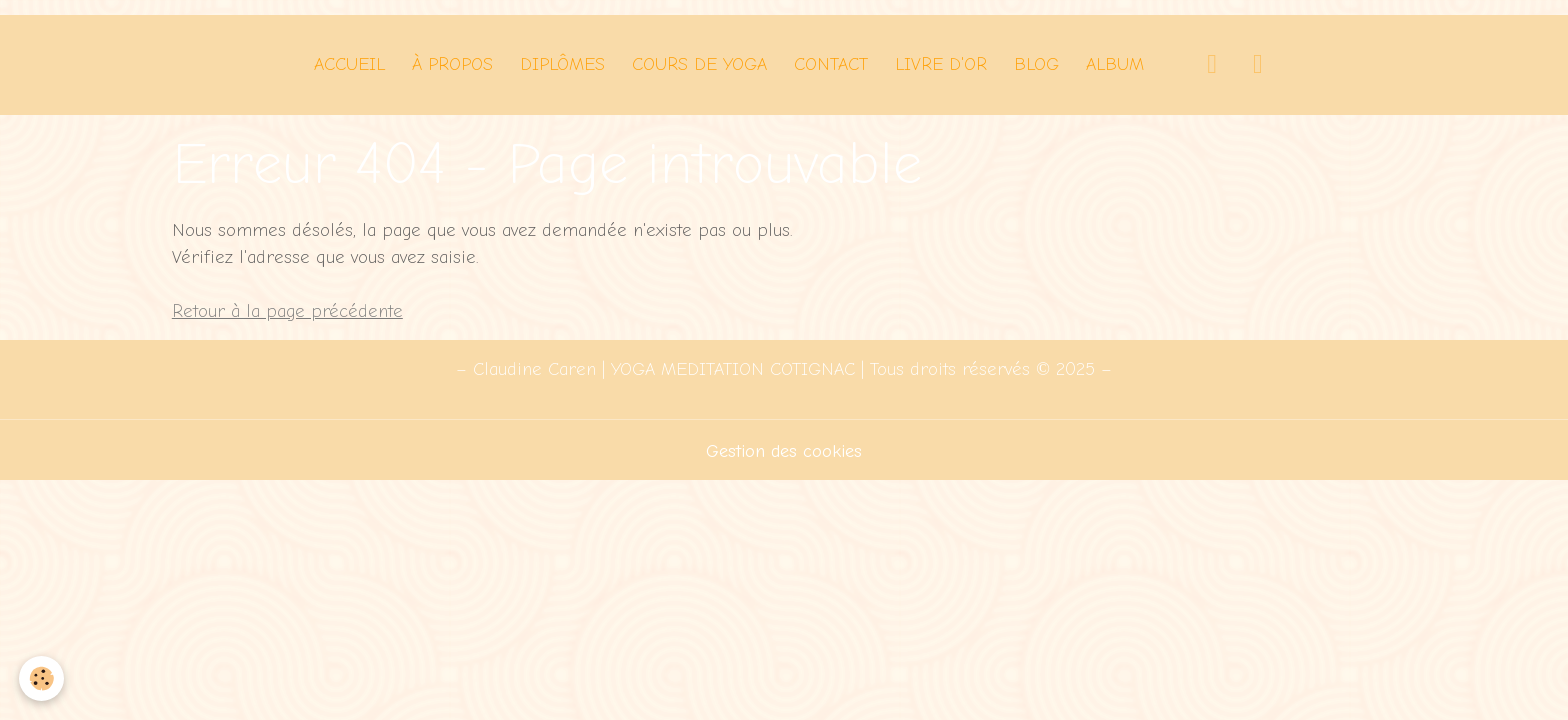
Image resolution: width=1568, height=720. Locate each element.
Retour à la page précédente (287, 311)
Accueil (349, 64)
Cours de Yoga (699, 64)
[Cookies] (42, 678)
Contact (831, 64)
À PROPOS (452, 64)
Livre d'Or (941, 64)
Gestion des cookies (784, 451)
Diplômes (562, 64)
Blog (1036, 64)
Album (1115, 64)
